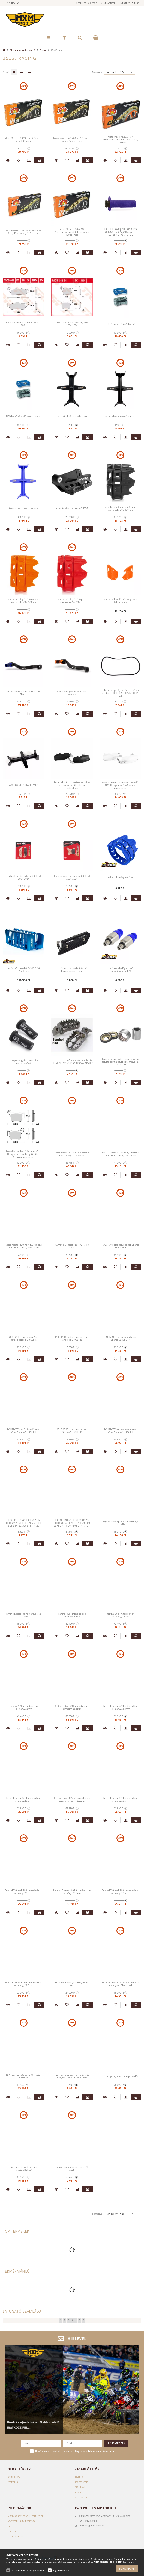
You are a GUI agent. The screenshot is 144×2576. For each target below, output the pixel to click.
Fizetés (12, 2526)
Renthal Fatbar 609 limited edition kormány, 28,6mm (120, 1707)
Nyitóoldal (14, 2476)
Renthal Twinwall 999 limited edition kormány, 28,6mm (23, 1984)
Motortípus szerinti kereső (22, 50)
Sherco (43, 50)
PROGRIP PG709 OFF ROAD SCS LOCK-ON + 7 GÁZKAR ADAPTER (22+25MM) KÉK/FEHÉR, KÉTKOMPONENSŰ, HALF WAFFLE (120, 233)
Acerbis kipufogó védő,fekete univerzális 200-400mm (120, 508)
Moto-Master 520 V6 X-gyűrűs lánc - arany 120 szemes (72, 139)
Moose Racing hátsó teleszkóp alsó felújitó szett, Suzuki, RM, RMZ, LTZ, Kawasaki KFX (120, 1062)
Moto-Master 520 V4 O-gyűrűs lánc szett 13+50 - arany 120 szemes (120, 1154)
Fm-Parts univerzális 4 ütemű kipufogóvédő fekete (72, 969)
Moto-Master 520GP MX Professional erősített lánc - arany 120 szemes (120, 139)
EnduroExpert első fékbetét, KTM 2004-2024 (23, 877)
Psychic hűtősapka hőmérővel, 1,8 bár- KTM (120, 1523)
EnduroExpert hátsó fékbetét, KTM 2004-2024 (72, 877)
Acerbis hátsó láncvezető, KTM (72, 508)
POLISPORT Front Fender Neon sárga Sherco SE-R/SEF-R (23, 1338)
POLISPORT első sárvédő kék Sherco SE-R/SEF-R (120, 1246)
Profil (86, 3)
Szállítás (13, 2531)
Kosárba (39, 160)
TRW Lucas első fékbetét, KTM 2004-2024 (23, 324)
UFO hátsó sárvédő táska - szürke (24, 416)
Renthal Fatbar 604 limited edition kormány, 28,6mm (72, 1707)
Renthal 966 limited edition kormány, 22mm (120, 1615)
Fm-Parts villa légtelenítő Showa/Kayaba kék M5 (120, 969)
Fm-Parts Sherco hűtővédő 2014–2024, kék (23, 969)
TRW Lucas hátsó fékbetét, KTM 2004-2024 (72, 324)
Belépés (70, 3)
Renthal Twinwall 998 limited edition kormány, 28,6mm (120, 1892)
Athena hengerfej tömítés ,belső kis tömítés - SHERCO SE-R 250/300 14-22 (120, 693)
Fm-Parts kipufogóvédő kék (120, 877)
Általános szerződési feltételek (27, 2515)
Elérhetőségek (16, 2536)
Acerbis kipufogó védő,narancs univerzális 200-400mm (23, 600)
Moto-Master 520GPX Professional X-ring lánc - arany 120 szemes (23, 232)
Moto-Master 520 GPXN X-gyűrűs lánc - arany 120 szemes (72, 1154)
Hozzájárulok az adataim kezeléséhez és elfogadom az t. (75, 2451)
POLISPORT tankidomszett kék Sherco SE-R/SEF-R (72, 1430)
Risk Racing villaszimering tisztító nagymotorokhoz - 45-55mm (72, 2076)
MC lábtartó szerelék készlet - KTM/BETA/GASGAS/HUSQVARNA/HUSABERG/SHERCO (79, 1061)
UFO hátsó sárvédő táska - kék (120, 324)
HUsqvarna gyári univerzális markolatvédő (23, 1061)
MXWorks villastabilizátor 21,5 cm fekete (72, 1246)
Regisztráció (82, 2481)
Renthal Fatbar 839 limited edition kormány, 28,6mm (120, 1799)
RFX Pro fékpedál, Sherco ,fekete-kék (72, 1984)
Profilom (80, 2487)
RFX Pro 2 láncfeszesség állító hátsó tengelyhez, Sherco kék (120, 1984)
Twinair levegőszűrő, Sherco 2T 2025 (72, 2168)
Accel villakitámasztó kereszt (72, 416)
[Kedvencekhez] (18, 160)
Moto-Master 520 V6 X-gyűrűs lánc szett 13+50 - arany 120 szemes (23, 1246)
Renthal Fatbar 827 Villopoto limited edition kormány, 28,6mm (71, 1799)
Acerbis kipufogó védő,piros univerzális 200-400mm (72, 600)
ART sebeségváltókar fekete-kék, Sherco (23, 693)
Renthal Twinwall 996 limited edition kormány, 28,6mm (23, 1892)
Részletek (8, 160)
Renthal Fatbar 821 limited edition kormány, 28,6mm (23, 1799)
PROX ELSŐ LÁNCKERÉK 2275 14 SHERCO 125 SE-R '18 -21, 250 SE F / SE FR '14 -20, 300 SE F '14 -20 (23, 1523)
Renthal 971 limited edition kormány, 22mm (24, 1707)
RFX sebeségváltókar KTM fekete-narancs (24, 2076)
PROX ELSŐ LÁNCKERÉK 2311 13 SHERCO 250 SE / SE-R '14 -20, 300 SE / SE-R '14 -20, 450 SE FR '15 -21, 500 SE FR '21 (72, 1524)
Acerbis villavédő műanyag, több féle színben (120, 600)
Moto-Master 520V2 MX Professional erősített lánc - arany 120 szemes (71, 232)
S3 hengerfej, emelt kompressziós (120, 2076)
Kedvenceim (81, 2497)
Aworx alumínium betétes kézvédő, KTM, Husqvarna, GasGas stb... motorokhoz (72, 785)
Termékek (13, 2481)
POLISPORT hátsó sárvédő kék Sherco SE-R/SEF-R (120, 1338)
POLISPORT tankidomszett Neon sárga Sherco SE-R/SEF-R (120, 1430)
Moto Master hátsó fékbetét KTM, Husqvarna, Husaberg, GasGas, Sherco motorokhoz (23, 1154)
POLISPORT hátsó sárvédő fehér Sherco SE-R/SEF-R (72, 1338)
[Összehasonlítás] (29, 160)
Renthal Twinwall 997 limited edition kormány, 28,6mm (72, 1892)
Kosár (78, 2492)
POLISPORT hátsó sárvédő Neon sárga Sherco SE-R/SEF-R (23, 1430)
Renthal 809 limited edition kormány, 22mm (72, 1615)
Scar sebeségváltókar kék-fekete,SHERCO (23, 2168)
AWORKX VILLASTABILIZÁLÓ (23, 785)
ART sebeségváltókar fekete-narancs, (72, 692)
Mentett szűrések (128, 3)
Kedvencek (104, 3)
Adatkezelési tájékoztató (23, 2521)
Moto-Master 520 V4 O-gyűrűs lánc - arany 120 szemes (23, 139)
